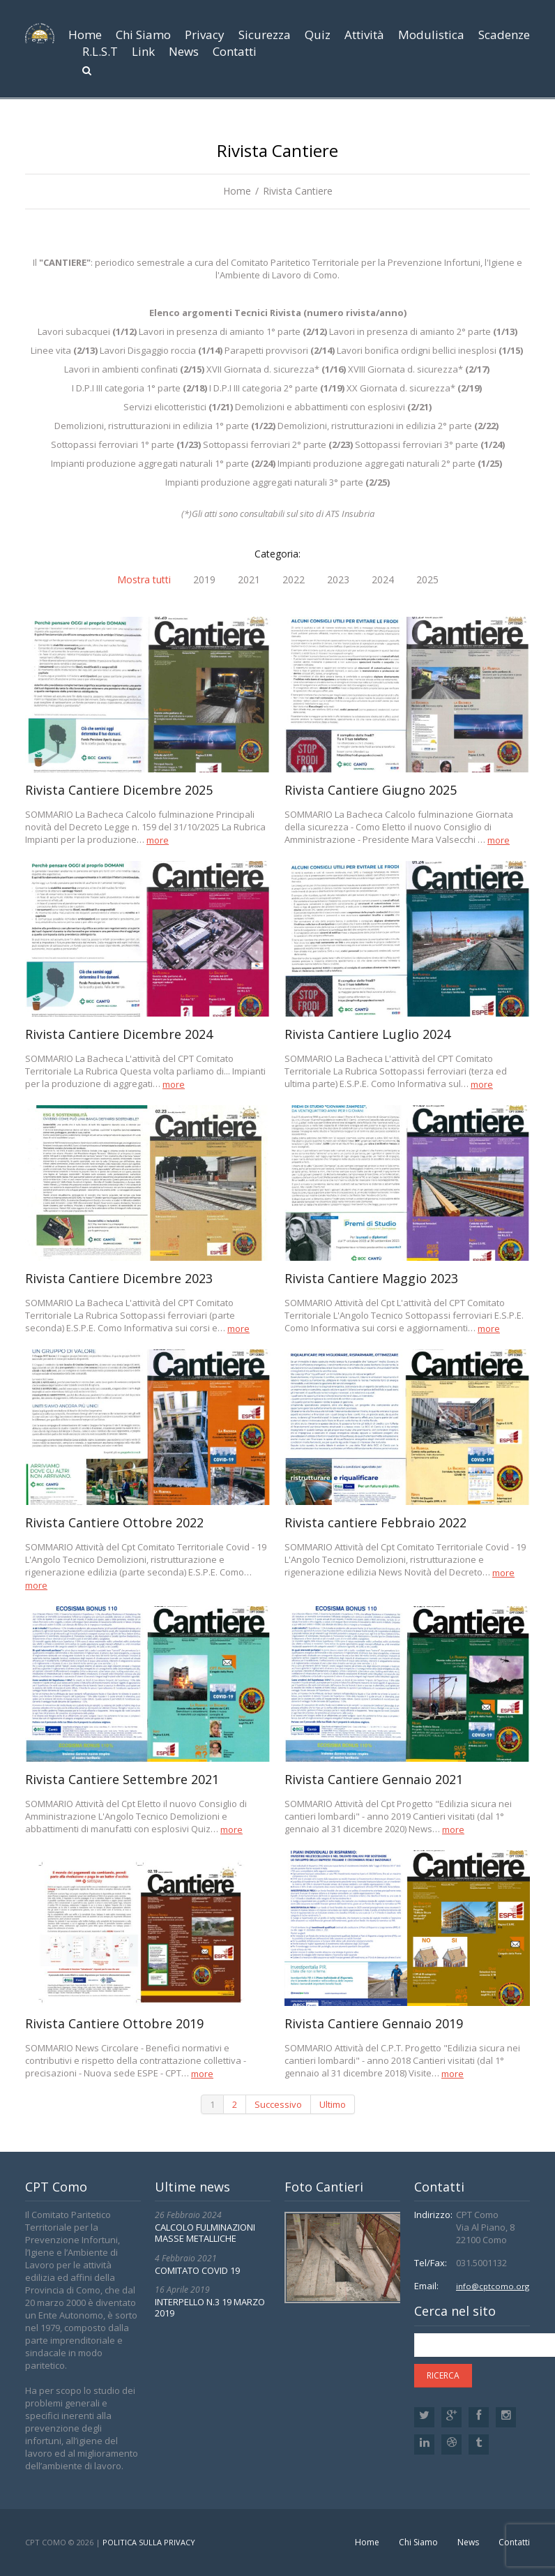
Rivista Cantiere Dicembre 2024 (119, 1034)
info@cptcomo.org (491, 2286)
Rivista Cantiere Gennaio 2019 (373, 2023)
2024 (383, 580)
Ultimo (332, 2104)
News (184, 51)
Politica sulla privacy (148, 2542)
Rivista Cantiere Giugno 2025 (370, 789)
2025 (427, 580)
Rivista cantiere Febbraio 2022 (375, 1522)
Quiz (317, 35)
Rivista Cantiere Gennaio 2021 (373, 1779)
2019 (204, 580)
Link (143, 51)
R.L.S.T (100, 51)
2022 (293, 580)
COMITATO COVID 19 (197, 2270)
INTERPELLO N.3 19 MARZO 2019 (210, 2307)
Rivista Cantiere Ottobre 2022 (114, 1522)
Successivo (278, 2104)
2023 (338, 580)
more (157, 840)
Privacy (205, 35)
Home (85, 35)
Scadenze (504, 35)
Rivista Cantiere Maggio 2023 (371, 1278)
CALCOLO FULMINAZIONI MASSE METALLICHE (205, 2233)
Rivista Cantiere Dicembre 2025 (119, 789)
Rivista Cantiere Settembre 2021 (122, 1779)
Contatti (235, 51)
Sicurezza (264, 35)
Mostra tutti (144, 580)
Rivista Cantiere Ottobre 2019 (114, 2023)
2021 (249, 580)
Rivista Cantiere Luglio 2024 (367, 1034)
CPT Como (45, 2542)
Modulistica (431, 35)
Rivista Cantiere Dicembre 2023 (119, 1278)
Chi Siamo (143, 35)
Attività (364, 35)
